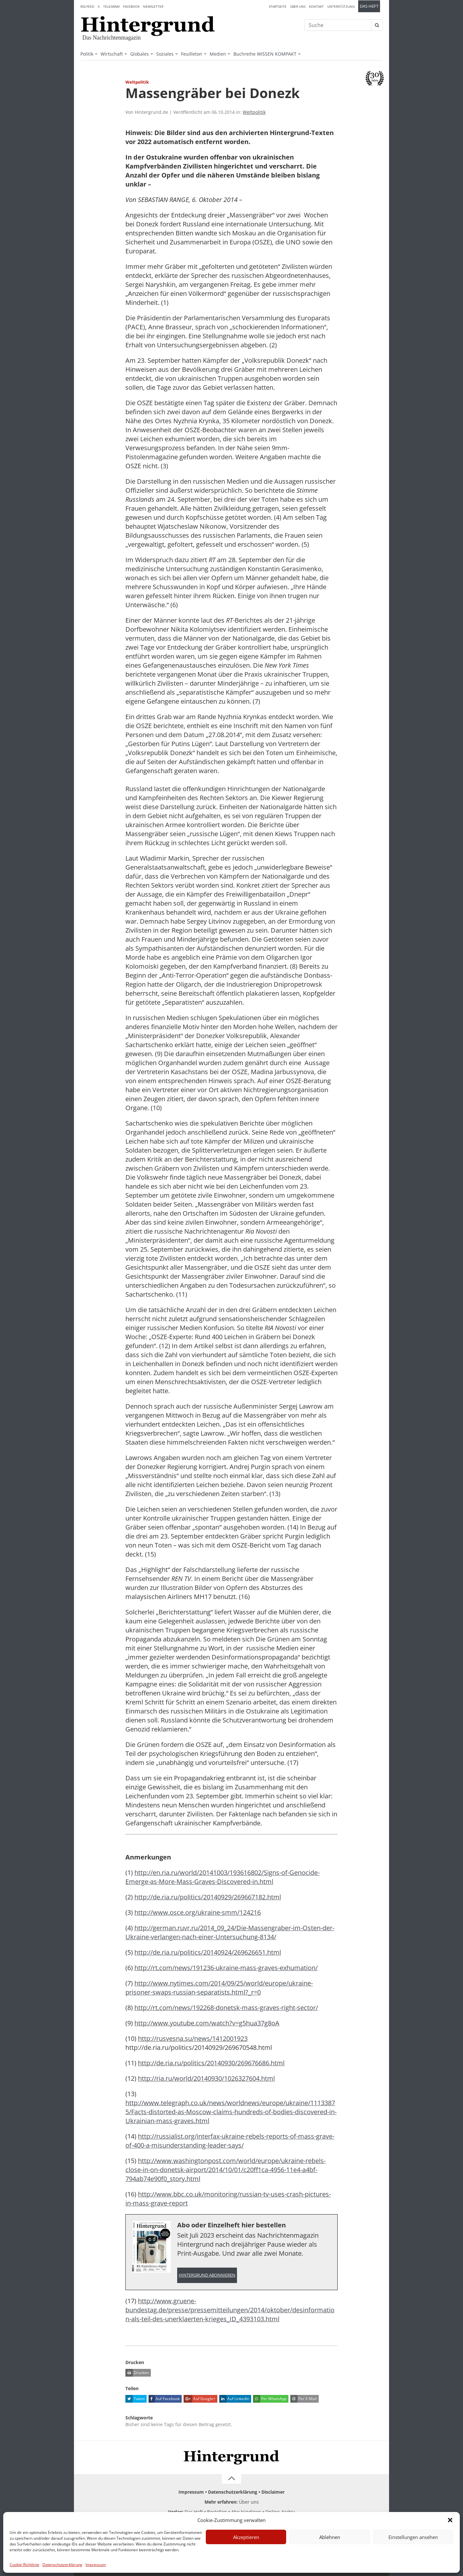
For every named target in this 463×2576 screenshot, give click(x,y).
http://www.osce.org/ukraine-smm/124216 (197, 1912)
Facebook (131, 6)
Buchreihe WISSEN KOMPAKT (264, 54)
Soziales (165, 54)
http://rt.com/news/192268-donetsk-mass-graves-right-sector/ (226, 2007)
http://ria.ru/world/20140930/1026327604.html (206, 2078)
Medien (218, 54)
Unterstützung (341, 6)
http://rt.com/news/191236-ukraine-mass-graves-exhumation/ (226, 1967)
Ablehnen (329, 2537)
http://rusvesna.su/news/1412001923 (193, 2038)
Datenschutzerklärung (62, 2564)
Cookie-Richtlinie (24, 2564)
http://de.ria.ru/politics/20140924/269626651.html (207, 1952)
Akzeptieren (246, 2537)
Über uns (297, 6)
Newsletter (153, 6)
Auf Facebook (164, 2399)
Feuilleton (191, 54)
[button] (450, 2520)
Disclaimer (273, 2492)
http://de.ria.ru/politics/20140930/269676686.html (211, 2063)
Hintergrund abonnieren (207, 2275)
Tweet (135, 2399)
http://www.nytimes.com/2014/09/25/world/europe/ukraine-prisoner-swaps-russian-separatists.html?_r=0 (219, 1987)
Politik (86, 54)
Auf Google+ (199, 2399)
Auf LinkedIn (234, 2399)
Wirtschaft (112, 54)
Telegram (111, 6)
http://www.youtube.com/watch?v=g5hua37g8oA (206, 2023)
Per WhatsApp (269, 2399)
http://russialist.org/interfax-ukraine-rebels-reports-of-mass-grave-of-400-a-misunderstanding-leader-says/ (229, 2141)
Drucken (137, 2373)
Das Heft (369, 6)
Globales (139, 54)
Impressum (96, 2564)
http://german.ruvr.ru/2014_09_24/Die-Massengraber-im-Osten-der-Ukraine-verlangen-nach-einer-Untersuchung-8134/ (229, 1932)
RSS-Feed (87, 6)
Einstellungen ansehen (413, 2537)
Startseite (277, 6)
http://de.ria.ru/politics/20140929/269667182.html (207, 1897)
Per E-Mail (303, 2399)
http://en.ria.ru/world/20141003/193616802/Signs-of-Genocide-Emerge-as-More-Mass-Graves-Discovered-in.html (222, 1877)
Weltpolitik (254, 112)
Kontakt (316, 6)
